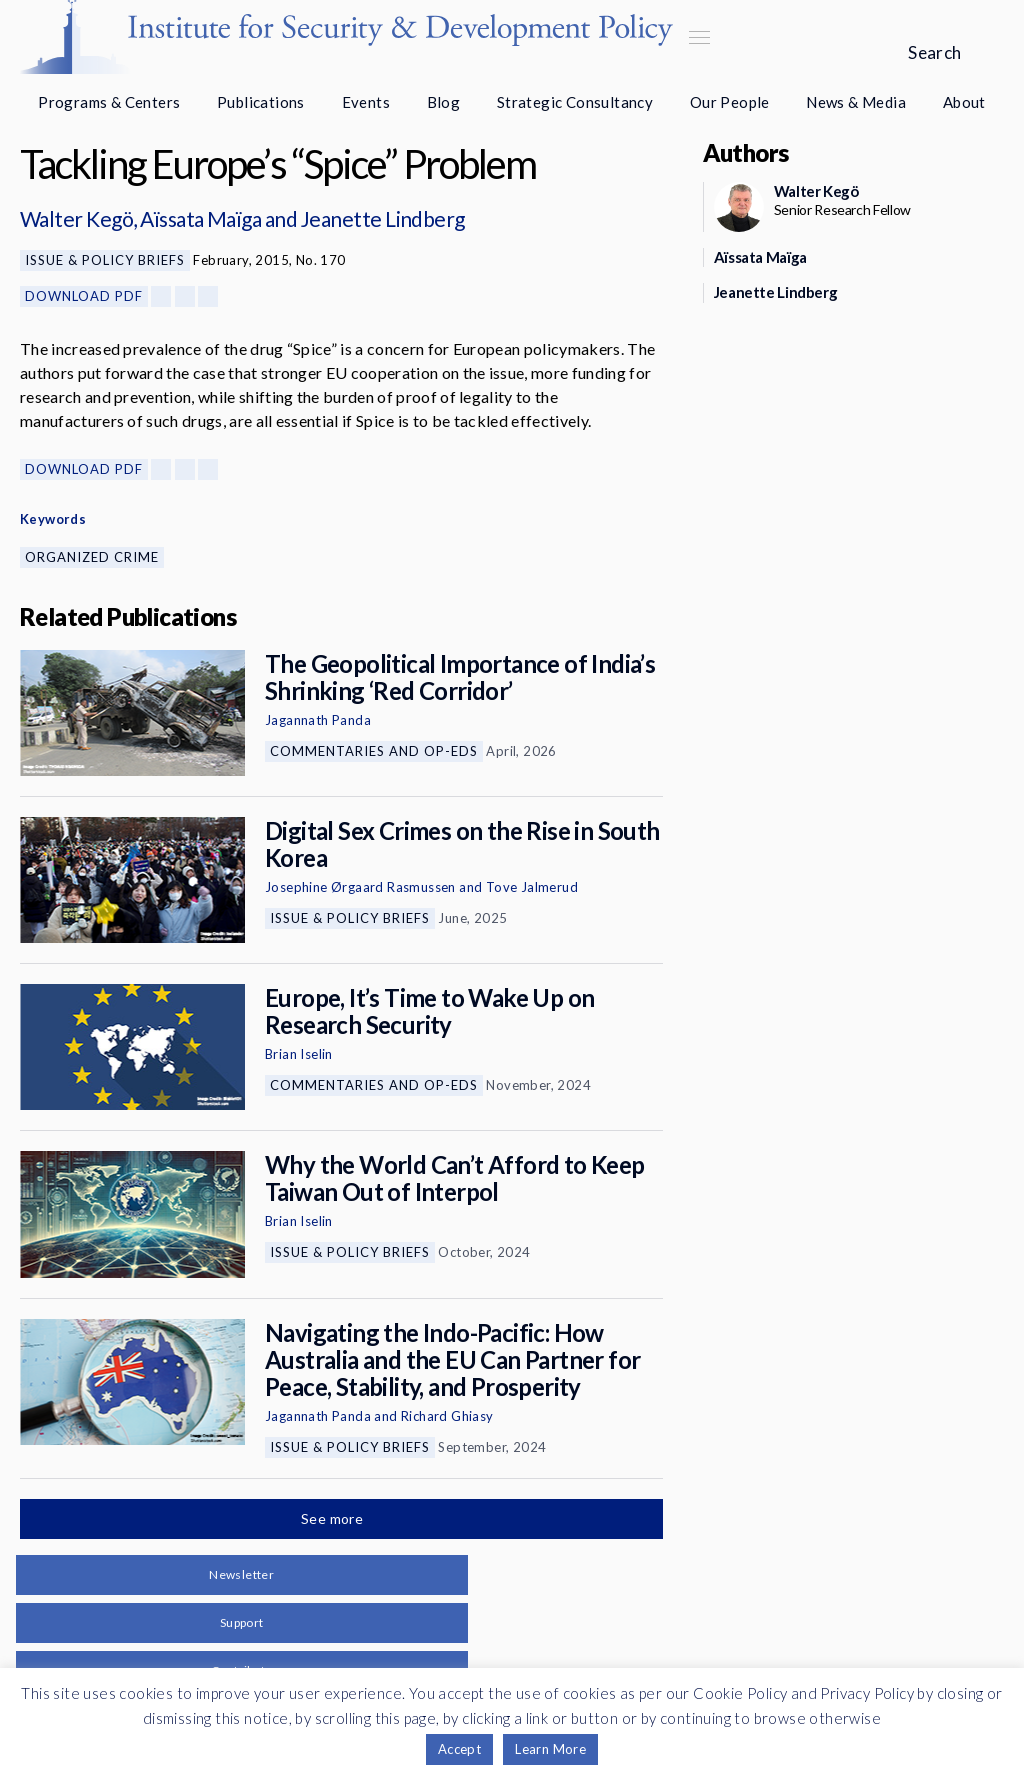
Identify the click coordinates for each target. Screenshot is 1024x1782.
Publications (261, 102)
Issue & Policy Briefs (105, 260)
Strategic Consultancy (575, 102)
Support (242, 1622)
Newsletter (241, 1574)
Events (366, 102)
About (964, 102)
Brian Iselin (299, 1054)
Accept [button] (459, 1749)
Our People (730, 102)
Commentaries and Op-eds (374, 751)
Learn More (550, 1749)
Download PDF (84, 296)
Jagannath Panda (318, 720)
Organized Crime (92, 557)
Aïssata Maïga (200, 218)
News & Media (856, 102)
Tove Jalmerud (532, 887)
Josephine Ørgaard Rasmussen (360, 887)
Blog (444, 102)
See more (334, 1518)
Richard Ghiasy (447, 1416)
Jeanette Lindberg (383, 218)
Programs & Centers (109, 102)
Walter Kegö (76, 218)
